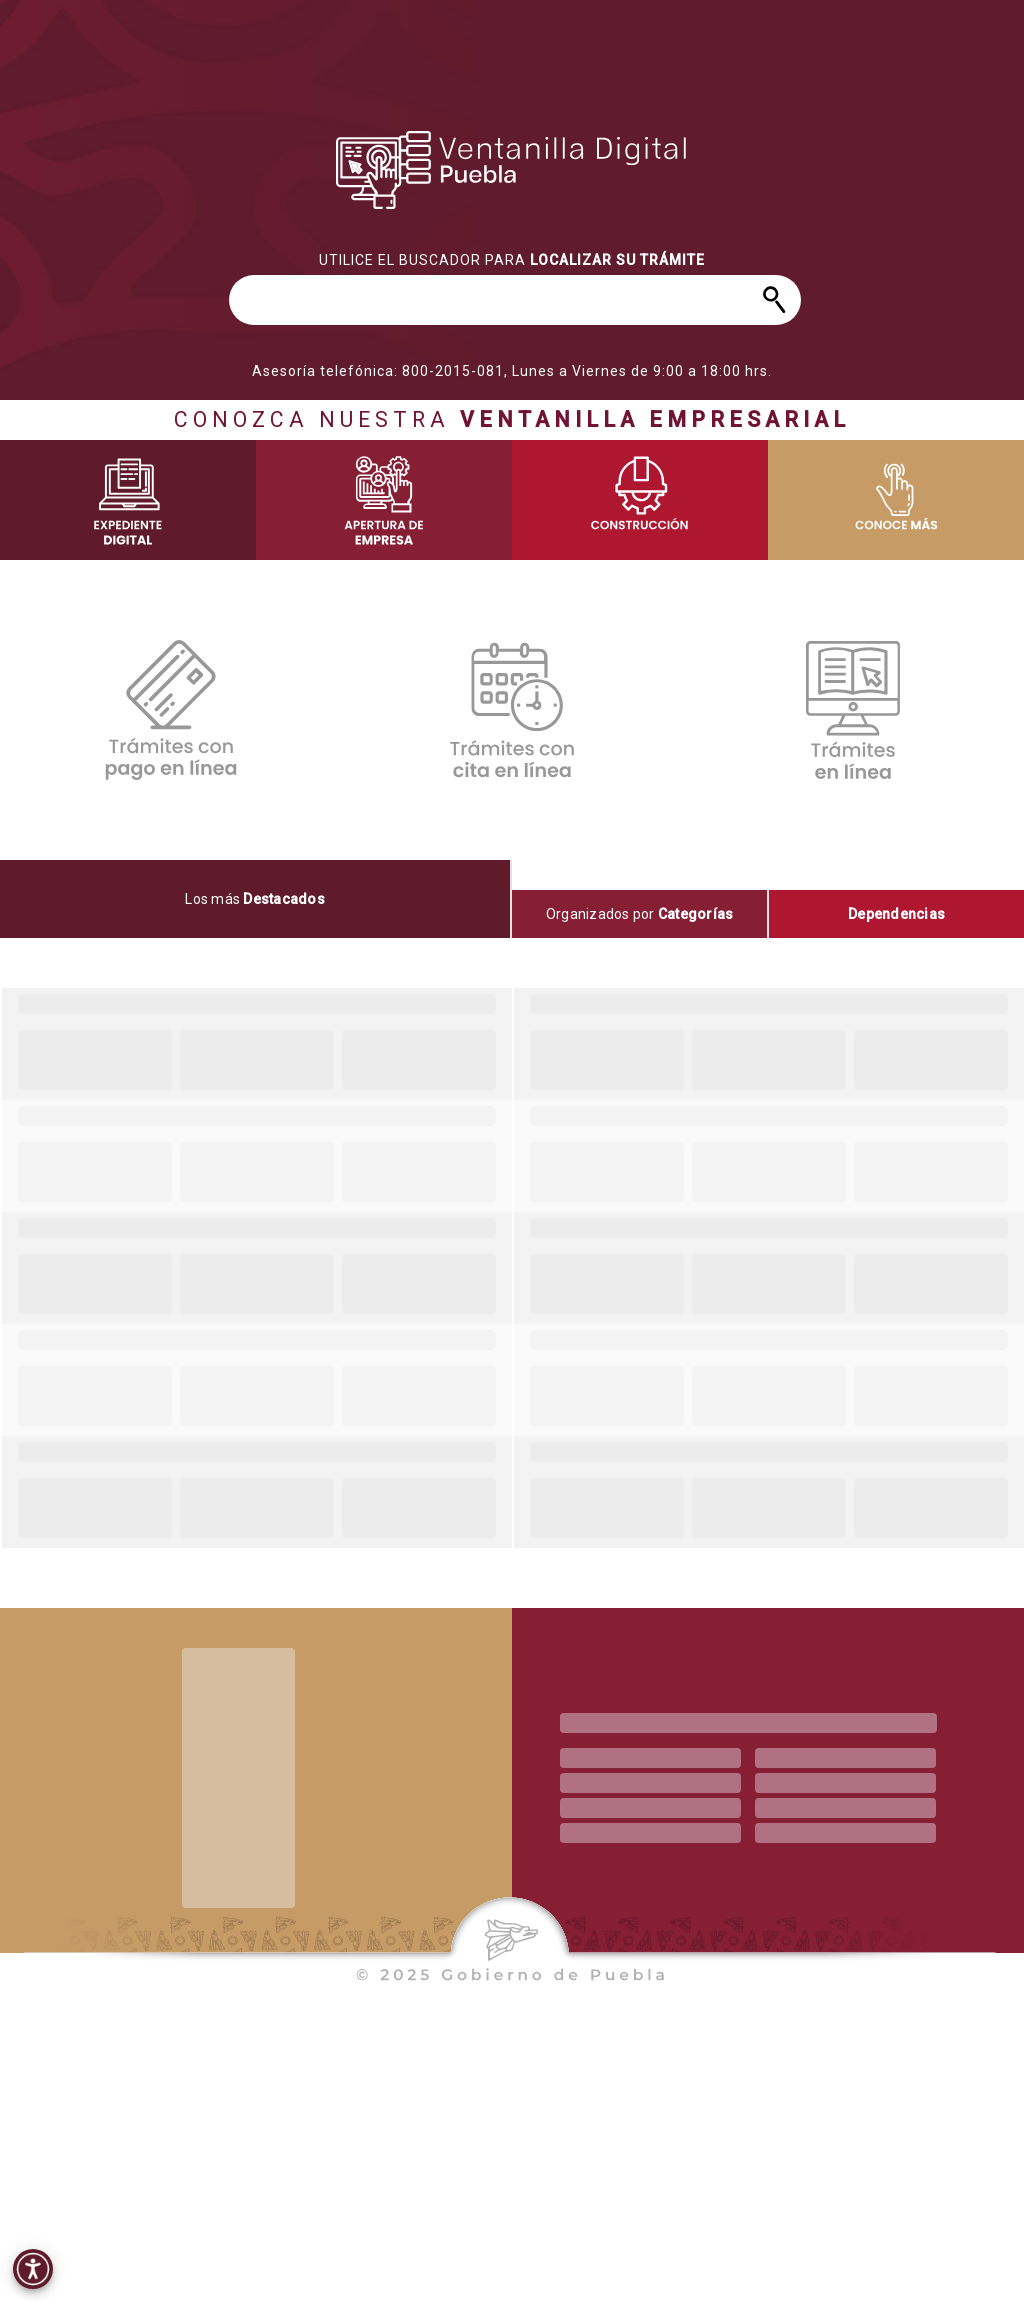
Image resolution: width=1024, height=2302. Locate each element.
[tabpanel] (512, 1268)
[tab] (256, 899)
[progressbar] (512, 170)
